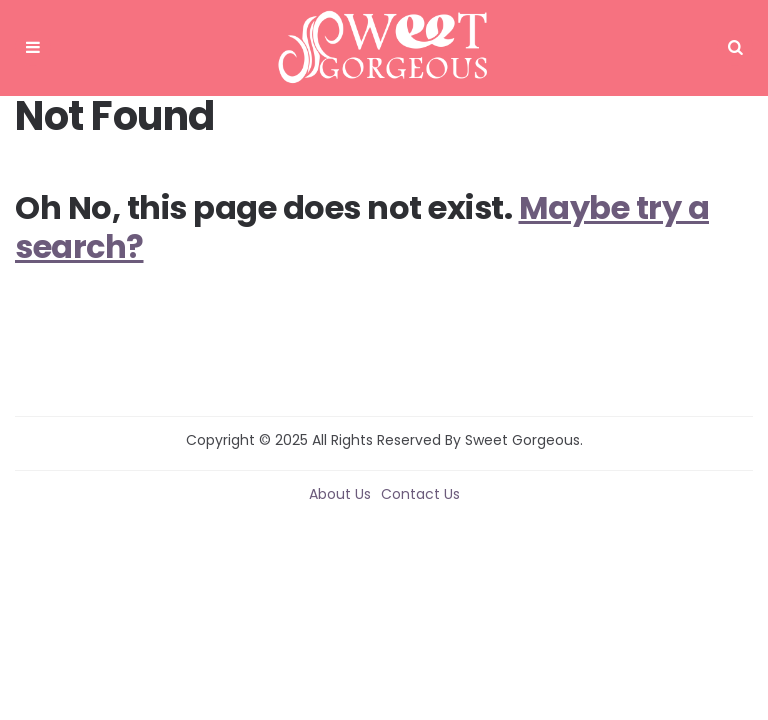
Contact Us (420, 494)
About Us (340, 494)
